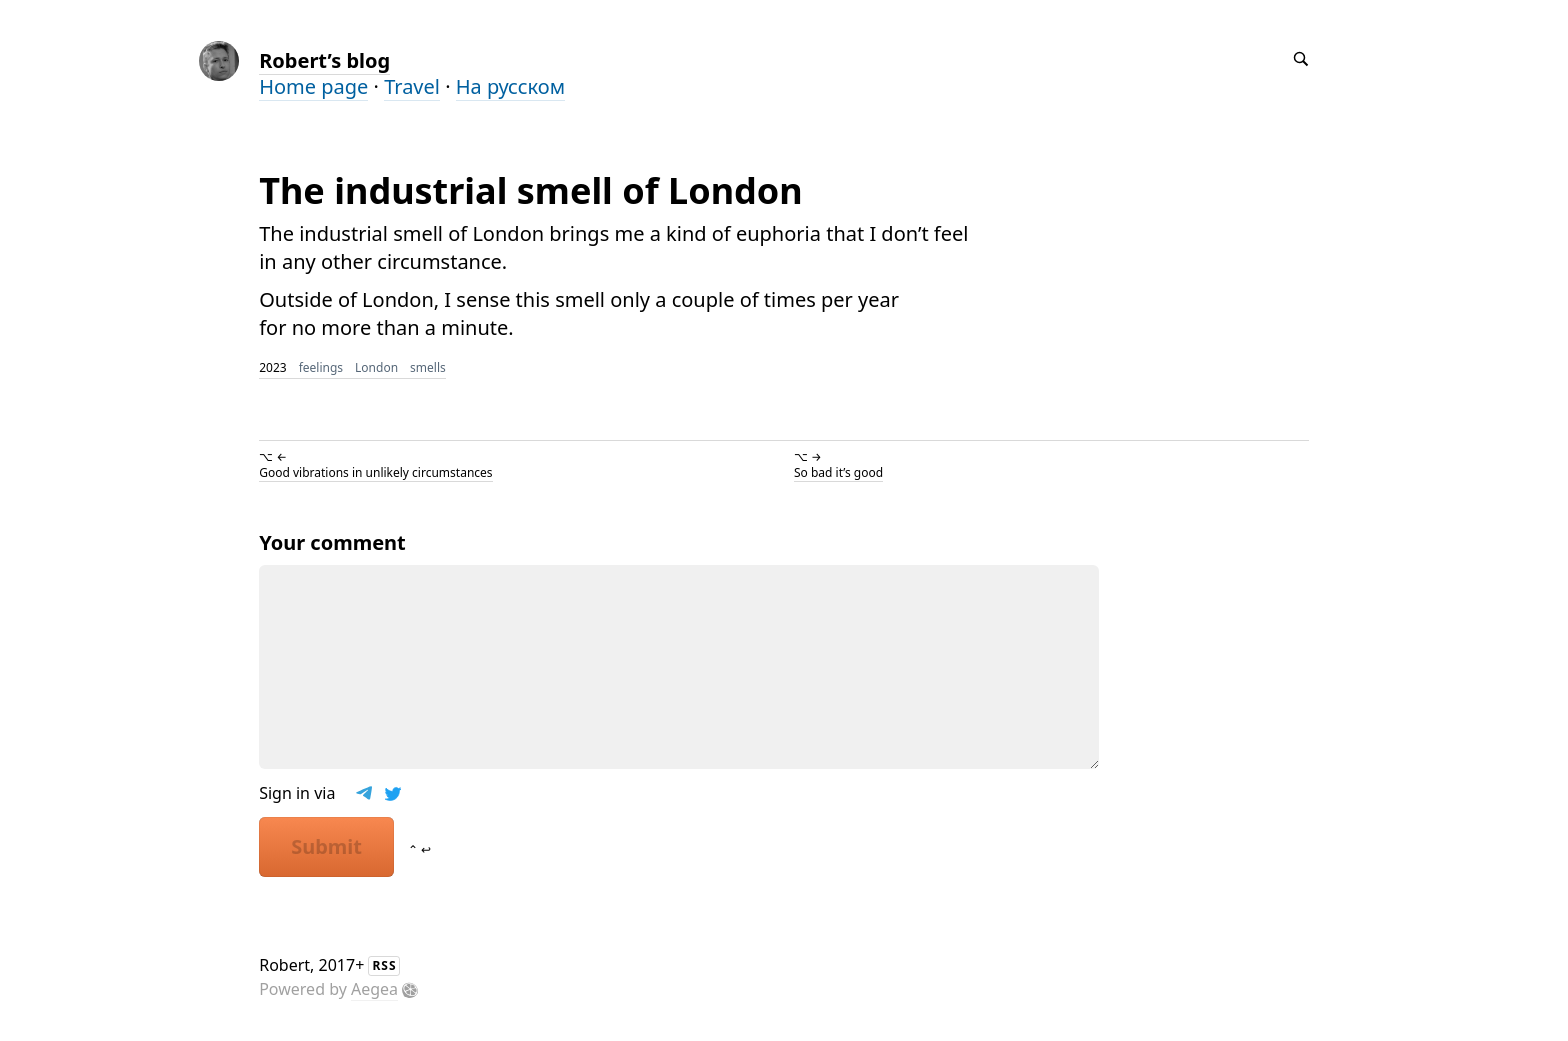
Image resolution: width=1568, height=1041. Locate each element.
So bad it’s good (838, 472)
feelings (321, 367)
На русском (510, 86)
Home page (313, 86)
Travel (412, 86)
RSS (384, 965)
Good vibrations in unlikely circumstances (375, 472)
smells (428, 367)
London (376, 367)
